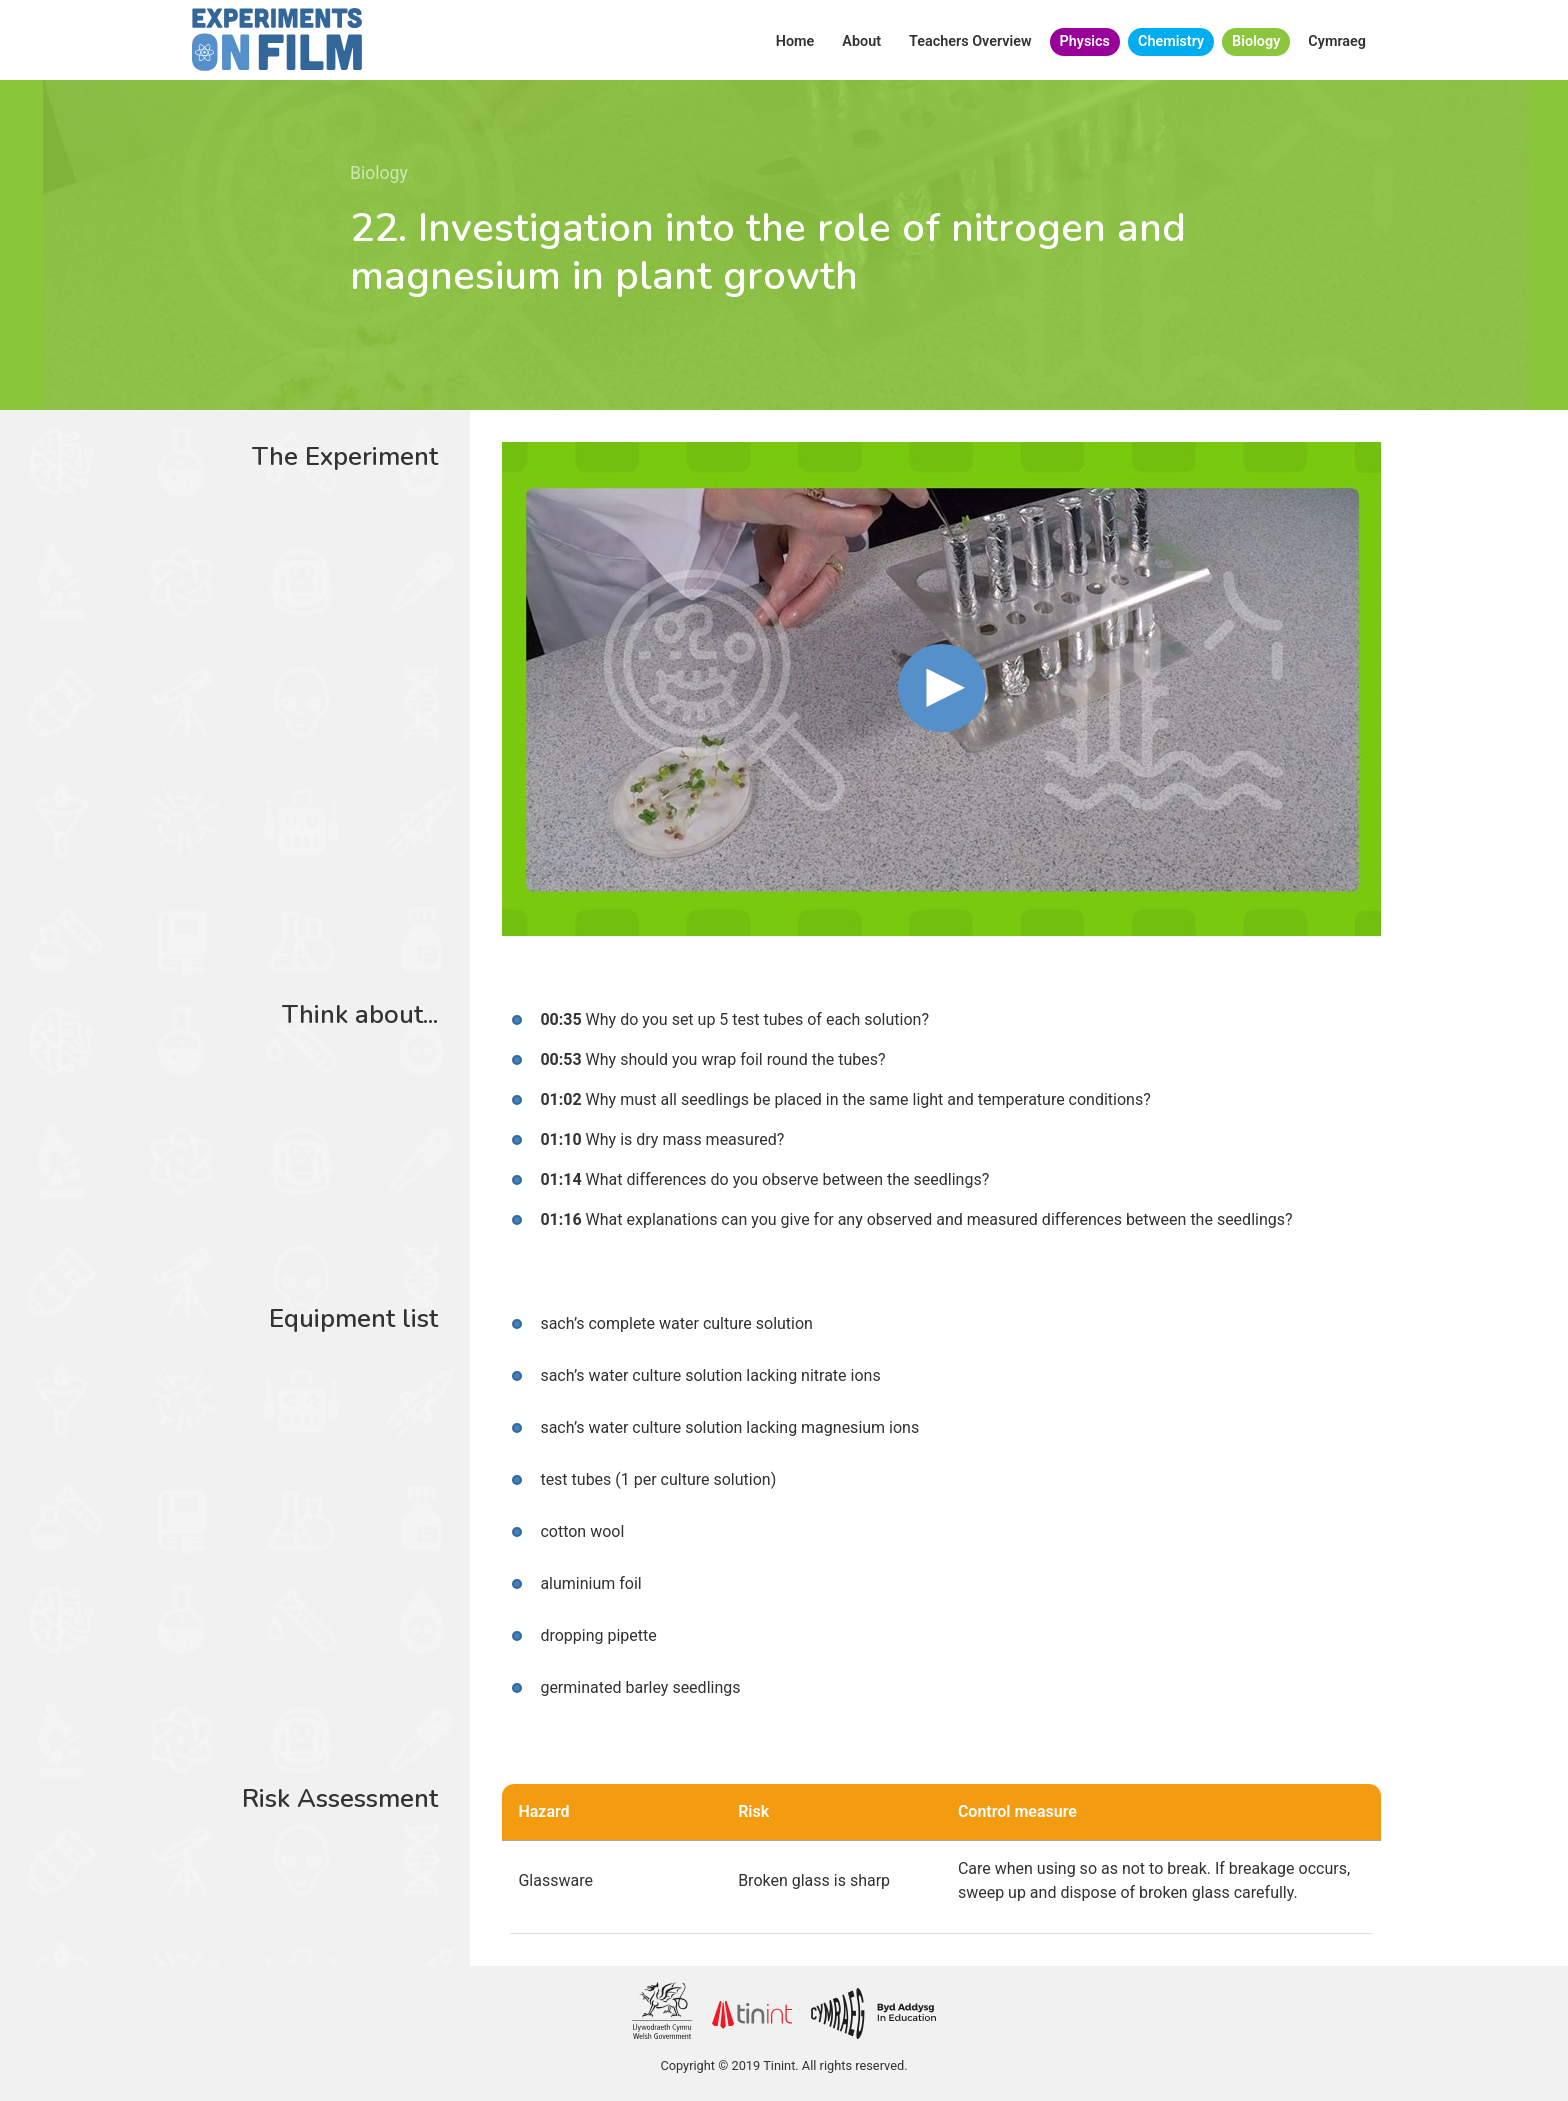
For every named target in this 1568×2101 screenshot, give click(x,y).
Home (795, 41)
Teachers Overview (970, 41)
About (861, 41)
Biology (1256, 41)
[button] (942, 688)
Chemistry (1171, 41)
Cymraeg (1337, 41)
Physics (1085, 41)
